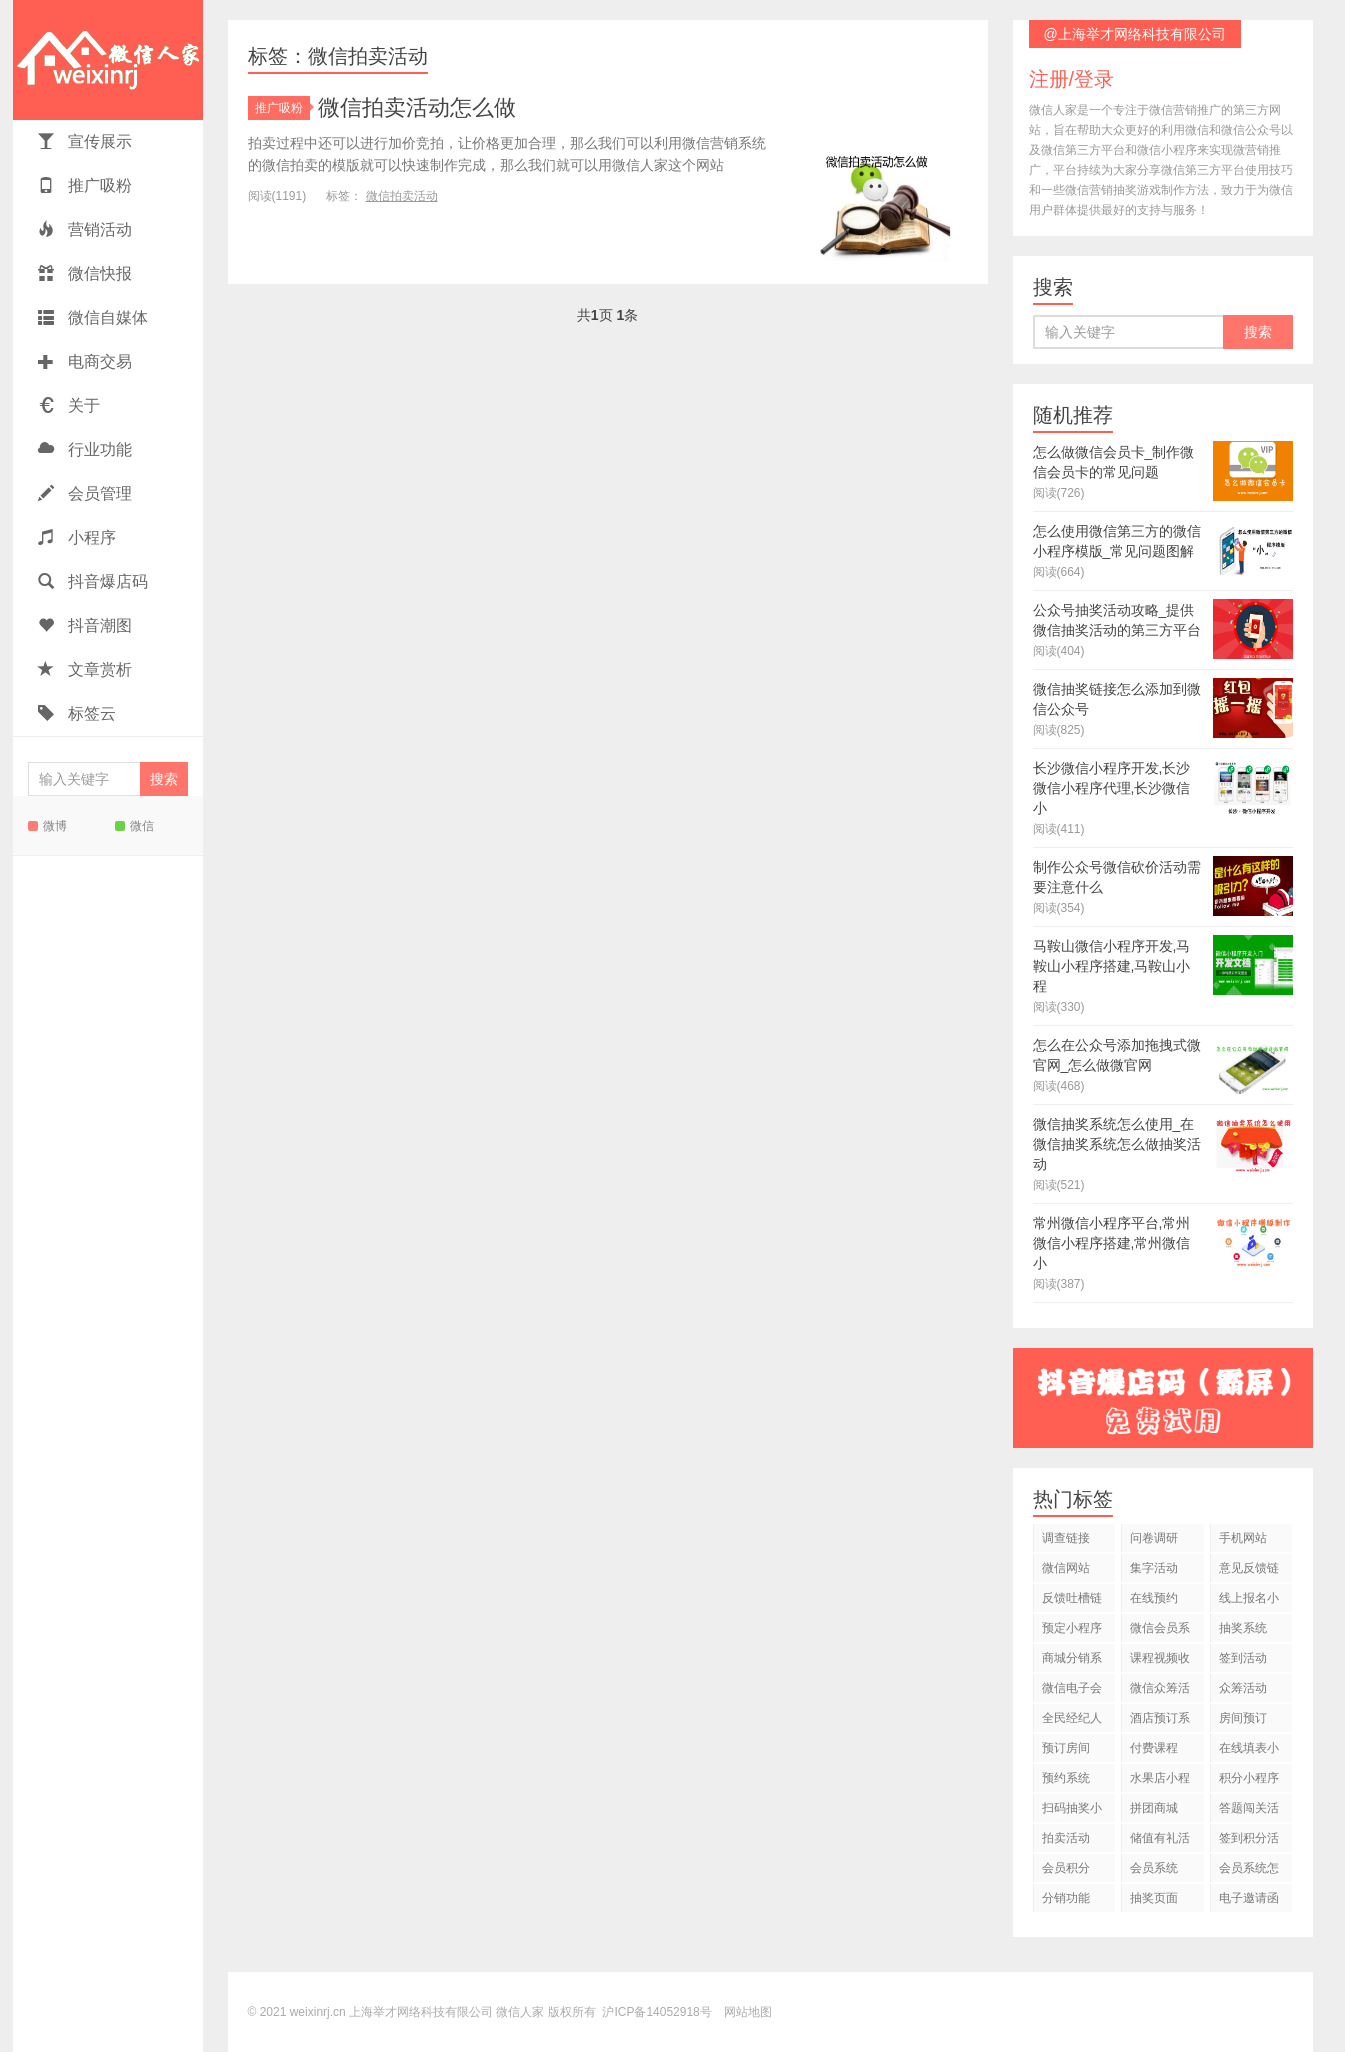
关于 (69, 405)
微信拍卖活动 (402, 196)
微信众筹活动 (1160, 1691)
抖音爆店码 (93, 581)
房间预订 (1243, 1718)
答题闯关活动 (1249, 1811)
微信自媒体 (93, 317)
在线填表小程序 (1249, 1751)
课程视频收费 (1160, 1661)
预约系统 (1066, 1778)
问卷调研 (1154, 1538)
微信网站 (1066, 1568)
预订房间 (1066, 1748)
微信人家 (108, 60)
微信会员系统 (1160, 1631)
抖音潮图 (85, 625)
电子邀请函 (1249, 1898)
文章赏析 (85, 669)
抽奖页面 (1154, 1898)
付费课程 (1154, 1748)
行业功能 (85, 449)
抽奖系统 (1243, 1628)
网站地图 (748, 2012)
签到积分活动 (1249, 1841)
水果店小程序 (1160, 1781)
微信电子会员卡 (1072, 1691)
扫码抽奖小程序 (1072, 1811)
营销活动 (85, 229)
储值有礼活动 (1160, 1841)
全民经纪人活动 (1072, 1721)
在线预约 (1154, 1598)
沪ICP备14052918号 (656, 2012)
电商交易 (85, 361)
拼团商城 (1154, 1808)
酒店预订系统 (1160, 1721)
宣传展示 (85, 141)
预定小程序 (1072, 1628)
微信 (134, 826)
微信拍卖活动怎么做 (417, 107)
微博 (47, 826)
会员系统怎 (1249, 1868)
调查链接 (1066, 1538)
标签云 (77, 713)
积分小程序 (1249, 1778)
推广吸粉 (85, 185)
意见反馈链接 (1249, 1571)
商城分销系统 (1072, 1661)
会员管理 (85, 493)
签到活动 (1243, 1658)
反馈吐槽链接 (1072, 1601)
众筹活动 (1243, 1688)
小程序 (77, 537)
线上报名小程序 (1249, 1601)
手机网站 (1243, 1538)
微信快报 (85, 273)
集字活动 (1154, 1568)
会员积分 (1066, 1868)
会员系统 (1154, 1868)
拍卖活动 (1066, 1838)
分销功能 (1066, 1898)
